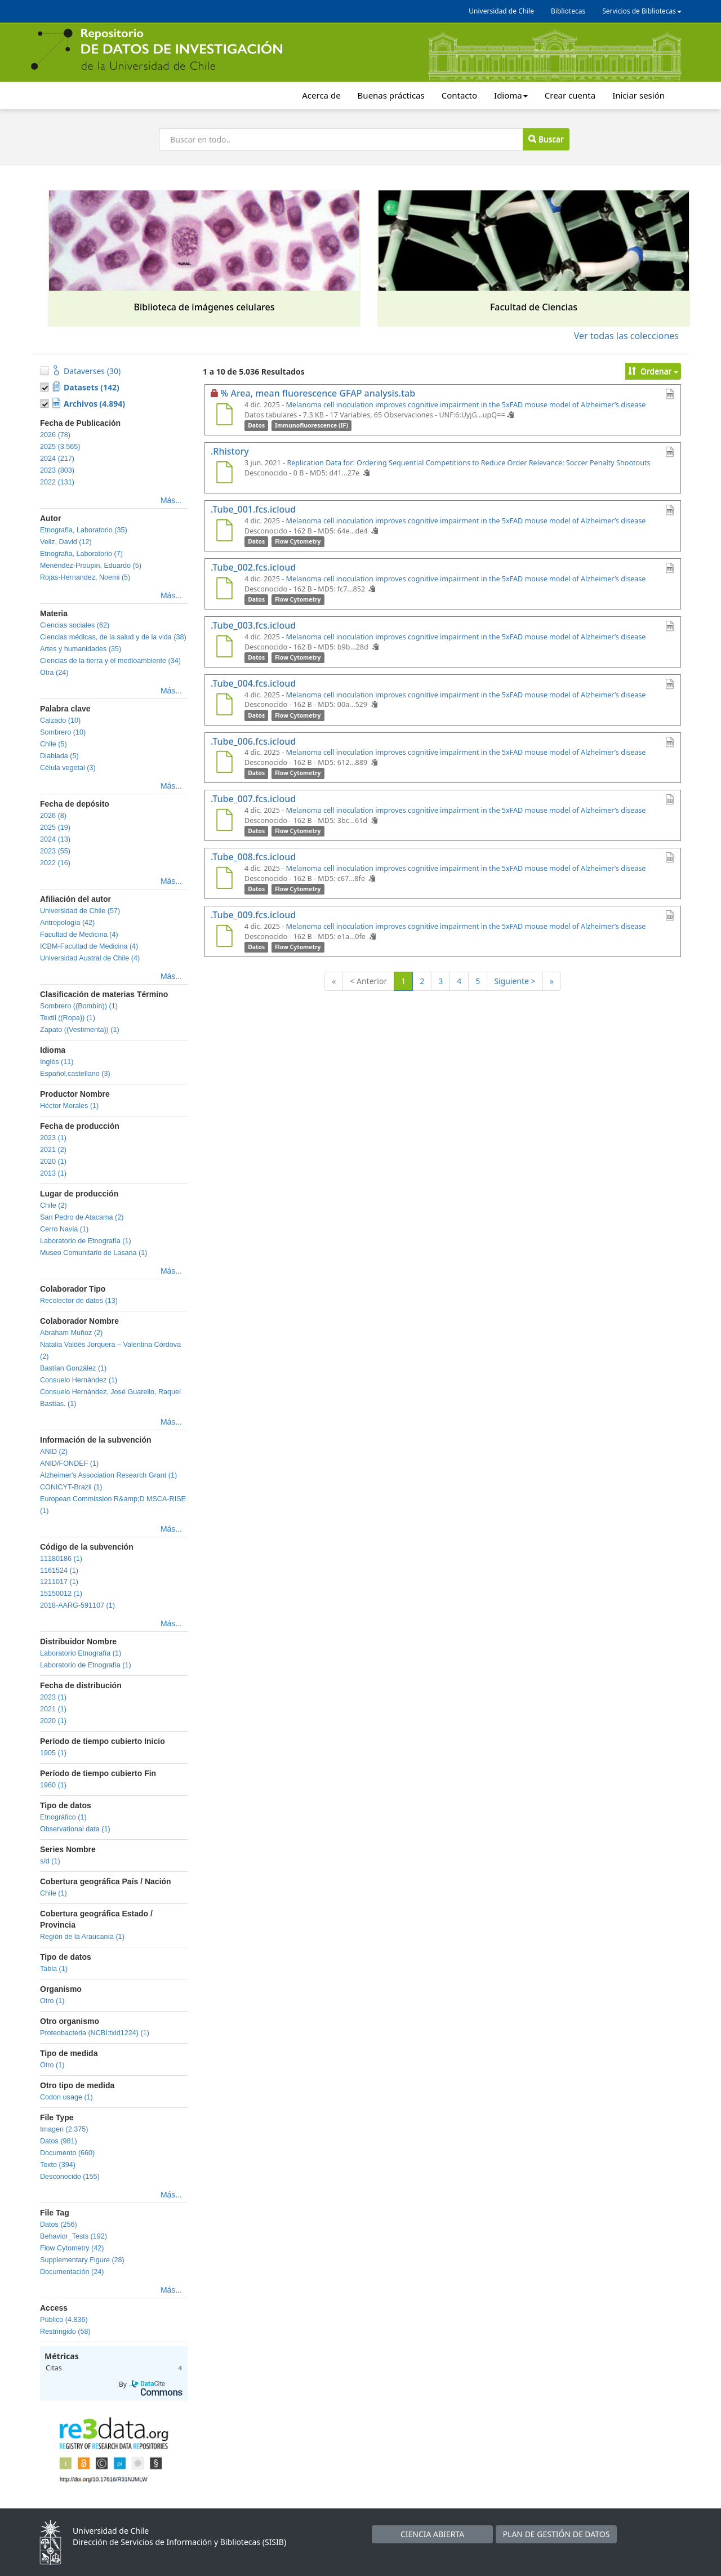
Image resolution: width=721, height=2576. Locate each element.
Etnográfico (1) (63, 1817)
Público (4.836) (64, 2320)
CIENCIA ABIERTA (432, 2534)
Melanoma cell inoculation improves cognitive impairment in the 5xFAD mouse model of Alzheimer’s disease (466, 405)
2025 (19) (55, 827)
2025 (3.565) (60, 447)
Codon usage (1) (66, 2097)
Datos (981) (58, 2141)
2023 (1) (53, 1138)
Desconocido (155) (70, 2177)
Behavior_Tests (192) (73, 2236)
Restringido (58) (65, 2331)
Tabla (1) (54, 1969)
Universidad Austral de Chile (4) (90, 958)
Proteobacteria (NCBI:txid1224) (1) (94, 2033)
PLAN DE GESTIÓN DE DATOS (556, 2534)
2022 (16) (55, 863)
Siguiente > (514, 981)
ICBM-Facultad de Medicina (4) (89, 946)
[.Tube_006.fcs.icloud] (224, 763)
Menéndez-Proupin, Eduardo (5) (90, 566)
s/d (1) (50, 1861)
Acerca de (321, 95)
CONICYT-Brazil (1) (71, 1487)
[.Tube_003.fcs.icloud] (224, 647)
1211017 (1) (59, 1582)
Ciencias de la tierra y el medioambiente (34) (110, 661)
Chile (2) (53, 1205)
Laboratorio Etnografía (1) (80, 1653)
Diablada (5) (59, 756)
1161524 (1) (59, 1570)
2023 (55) (55, 851)
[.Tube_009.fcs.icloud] (224, 937)
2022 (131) (57, 482)
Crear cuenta (570, 95)
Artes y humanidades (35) (80, 649)
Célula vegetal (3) (68, 768)
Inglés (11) (57, 1062)
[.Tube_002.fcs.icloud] (224, 589)
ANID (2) (54, 1452)
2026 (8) (53, 816)
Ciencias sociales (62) (74, 625)
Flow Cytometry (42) (72, 2248)
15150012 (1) (61, 1594)
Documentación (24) (72, 2272)
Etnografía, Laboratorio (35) (83, 530)
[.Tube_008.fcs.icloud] (224, 879)
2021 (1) (53, 1709)
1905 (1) (53, 1753)
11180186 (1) (61, 1559)
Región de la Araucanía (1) (82, 1937)
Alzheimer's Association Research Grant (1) (108, 1475)
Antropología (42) (67, 923)
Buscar (545, 139)
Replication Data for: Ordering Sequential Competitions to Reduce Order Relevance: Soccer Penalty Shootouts (468, 463)
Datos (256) (58, 2224)
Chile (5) (53, 744)
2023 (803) (57, 470)
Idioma (511, 95)
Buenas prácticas (391, 95)
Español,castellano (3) (75, 1074)
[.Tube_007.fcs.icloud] (224, 821)
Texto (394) (57, 2165)
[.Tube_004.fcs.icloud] (224, 705)
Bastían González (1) (73, 1368)
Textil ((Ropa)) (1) (67, 1018)
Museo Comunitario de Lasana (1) (93, 1253)
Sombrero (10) (63, 732)
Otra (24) (54, 673)
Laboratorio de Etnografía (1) (85, 1241)
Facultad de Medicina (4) (79, 934)
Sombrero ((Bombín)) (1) (79, 1006)
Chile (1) (53, 1893)
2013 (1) (53, 1173)
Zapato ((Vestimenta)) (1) (79, 1030)
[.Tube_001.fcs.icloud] (224, 531)
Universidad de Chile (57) (80, 911)
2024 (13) (55, 839)
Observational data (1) (75, 1829)
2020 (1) (53, 1161)
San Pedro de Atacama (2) (81, 1217)
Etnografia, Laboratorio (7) (81, 554)
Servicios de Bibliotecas (642, 11)
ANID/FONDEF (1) (69, 1463)
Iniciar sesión (638, 95)
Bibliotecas (568, 11)
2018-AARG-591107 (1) (77, 1605)
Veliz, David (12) (66, 542)
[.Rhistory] (224, 473)
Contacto (459, 95)
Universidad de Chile (501, 11)
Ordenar (653, 371)
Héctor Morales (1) (69, 1106)
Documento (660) (67, 2153)
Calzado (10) (60, 720)
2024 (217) (57, 458)
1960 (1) (53, 1785)
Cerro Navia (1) (64, 1229)
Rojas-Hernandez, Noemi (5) (85, 577)
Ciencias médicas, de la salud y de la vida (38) (113, 637)
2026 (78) (55, 435)
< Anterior (368, 981)
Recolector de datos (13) (79, 1301)
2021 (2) (53, 1150)
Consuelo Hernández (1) (78, 1380)
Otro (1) (52, 2001)
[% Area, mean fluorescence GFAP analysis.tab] (224, 415)
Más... (171, 500)
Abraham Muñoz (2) (71, 1333)
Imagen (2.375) (64, 2129)
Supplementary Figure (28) (82, 2260)
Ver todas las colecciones (626, 336)
